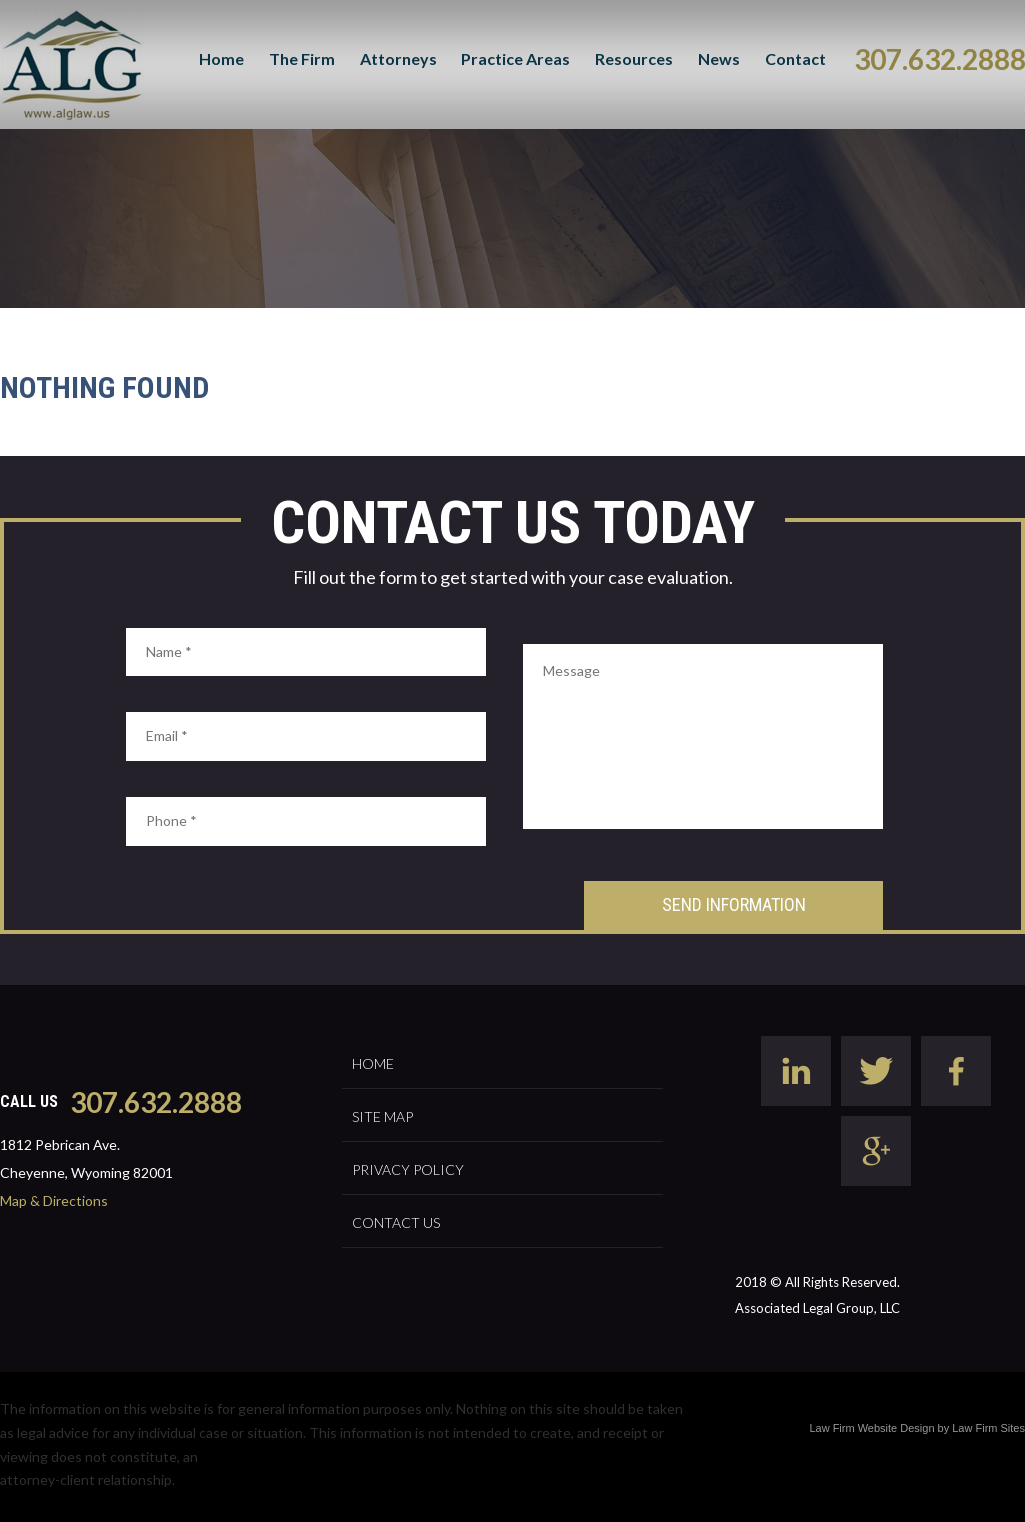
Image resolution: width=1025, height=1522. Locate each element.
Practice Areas (515, 58)
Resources (634, 58)
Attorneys (398, 58)
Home (221, 58)
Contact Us (396, 1222)
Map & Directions (54, 1200)
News (719, 58)
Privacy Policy (408, 1169)
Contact (795, 58)
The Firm (302, 58)
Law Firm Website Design (871, 1428)
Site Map (382, 1116)
